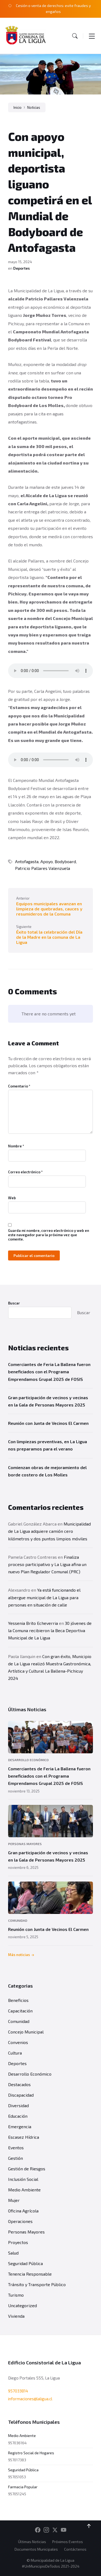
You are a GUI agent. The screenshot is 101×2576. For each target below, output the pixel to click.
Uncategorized (22, 2305)
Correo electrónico (25, 1172)
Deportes (21, 268)
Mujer (14, 2200)
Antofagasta (27, 861)
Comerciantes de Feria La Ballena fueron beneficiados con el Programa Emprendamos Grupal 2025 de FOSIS (49, 1371)
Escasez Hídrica (23, 2137)
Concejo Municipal (26, 2031)
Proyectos (18, 2242)
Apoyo (46, 861)
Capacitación (20, 2010)
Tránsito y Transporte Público (37, 2284)
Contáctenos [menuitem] (75, 2549)
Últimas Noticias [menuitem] (32, 2541)
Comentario (19, 1086)
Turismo (16, 2294)
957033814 (18, 2390)
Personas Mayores (25, 1844)
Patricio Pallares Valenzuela (42, 868)
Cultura (15, 2052)
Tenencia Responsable (30, 2273)
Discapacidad (21, 2094)
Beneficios (18, 2000)
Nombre (16, 1146)
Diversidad (18, 2105)
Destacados (19, 2084)
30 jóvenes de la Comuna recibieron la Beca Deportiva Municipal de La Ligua (50, 1630)
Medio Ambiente (24, 2189)
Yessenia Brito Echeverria (33, 1623)
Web (12, 1198)
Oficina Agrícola (23, 2210)
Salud (13, 2252)
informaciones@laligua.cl (30, 2398)
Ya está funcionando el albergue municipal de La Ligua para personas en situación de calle (44, 1597)
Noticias (33, 107)
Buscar (14, 1303)
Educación (17, 2116)
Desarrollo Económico (28, 1760)
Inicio (17, 107)
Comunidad (17, 1920)
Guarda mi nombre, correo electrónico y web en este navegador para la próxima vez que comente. (48, 1234)
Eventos (16, 2147)
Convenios (18, 2042)
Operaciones (20, 2221)
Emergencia (19, 2126)
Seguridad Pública (25, 2263)
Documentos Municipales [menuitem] (36, 2549)
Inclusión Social (23, 2179)
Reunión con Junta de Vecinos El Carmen (48, 1423)
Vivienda (16, 2316)
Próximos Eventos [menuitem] (67, 2541)
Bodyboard (65, 861)
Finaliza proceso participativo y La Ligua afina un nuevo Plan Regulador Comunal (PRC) (47, 1564)
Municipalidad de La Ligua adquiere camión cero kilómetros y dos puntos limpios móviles (49, 1531)
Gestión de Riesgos (26, 2168)
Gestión (15, 2158)
